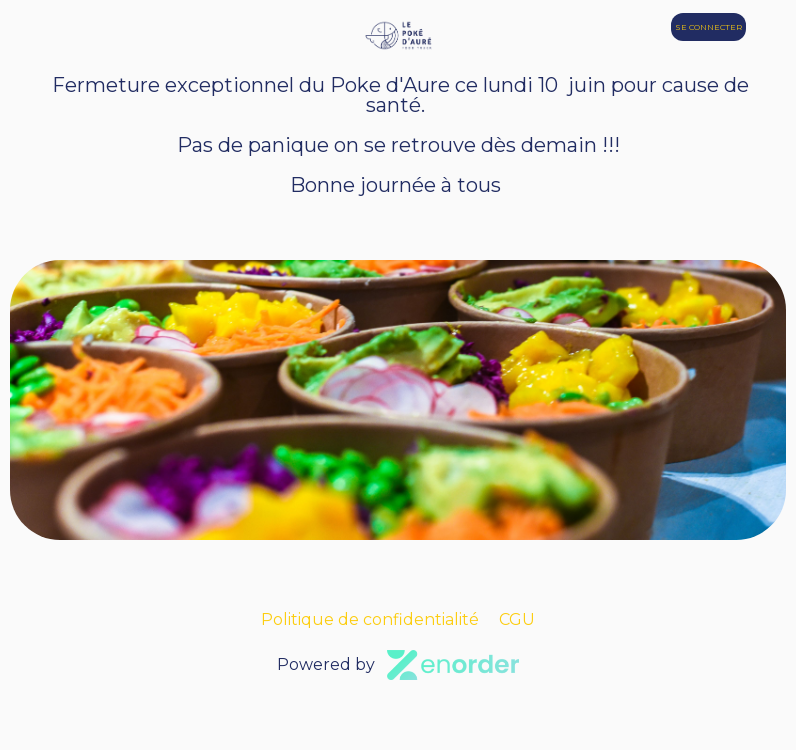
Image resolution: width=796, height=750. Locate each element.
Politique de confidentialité (370, 619)
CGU (517, 619)
